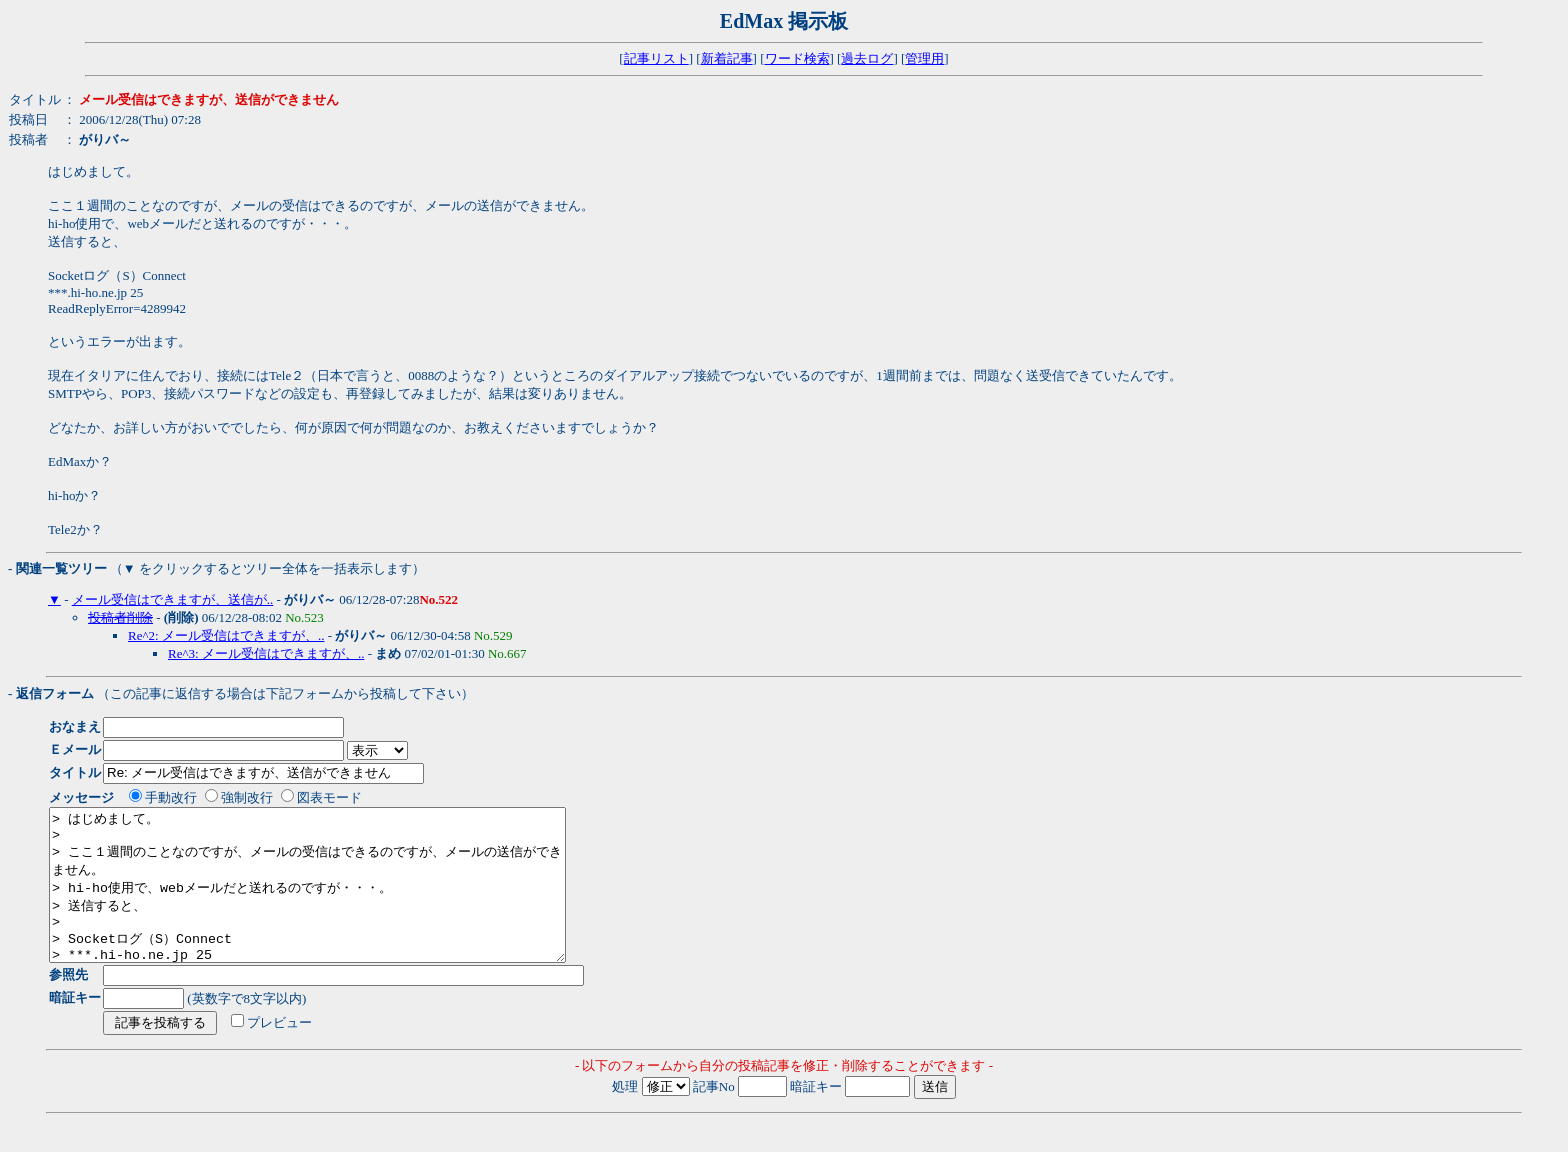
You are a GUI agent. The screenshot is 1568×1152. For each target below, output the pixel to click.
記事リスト (656, 58)
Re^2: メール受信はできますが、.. (226, 635)
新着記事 (727, 58)
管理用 (924, 58)
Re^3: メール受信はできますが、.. (266, 653)
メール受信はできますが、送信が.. (173, 599)
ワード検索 (797, 58)
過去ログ (867, 58)
